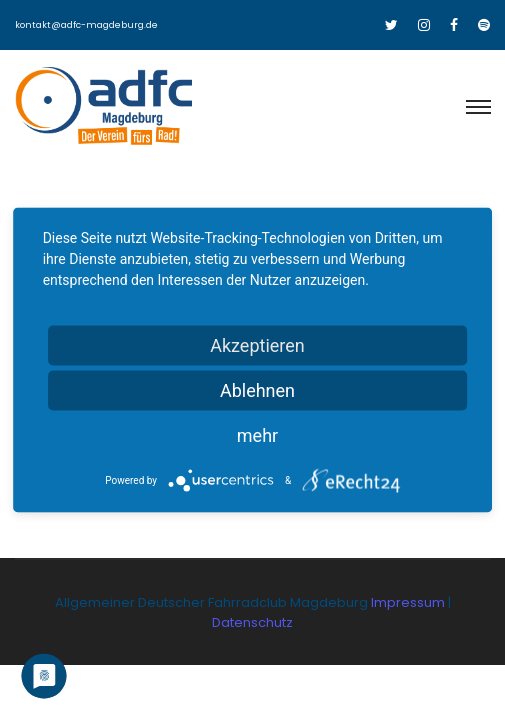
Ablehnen (257, 390)
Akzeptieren (257, 345)
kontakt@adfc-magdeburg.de (86, 25)
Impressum (409, 602)
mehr (257, 435)
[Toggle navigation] (477, 108)
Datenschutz (252, 622)
